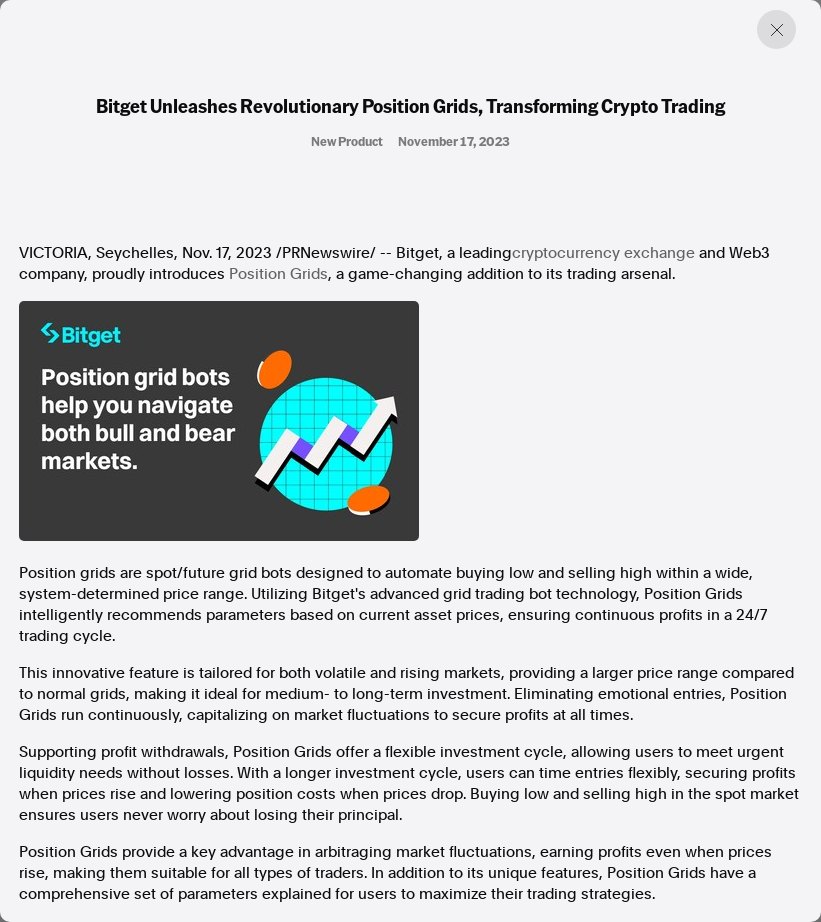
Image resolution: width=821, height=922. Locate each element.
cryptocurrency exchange (603, 253)
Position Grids (278, 274)
